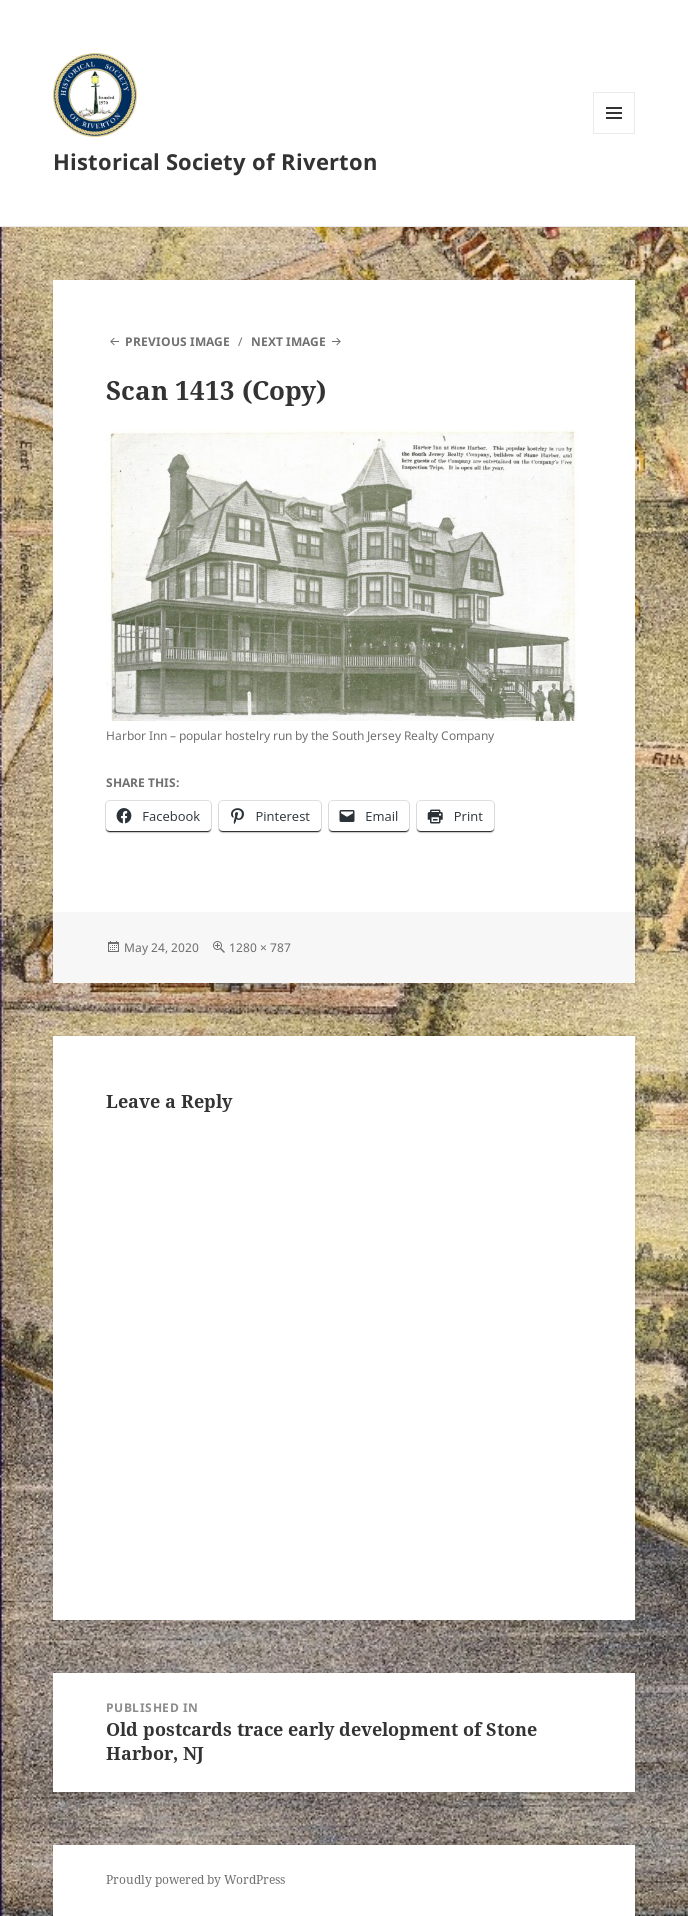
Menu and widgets (614, 133)
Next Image (288, 341)
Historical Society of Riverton (215, 161)
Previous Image (177, 341)
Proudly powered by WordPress (195, 1879)
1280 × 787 (260, 947)
